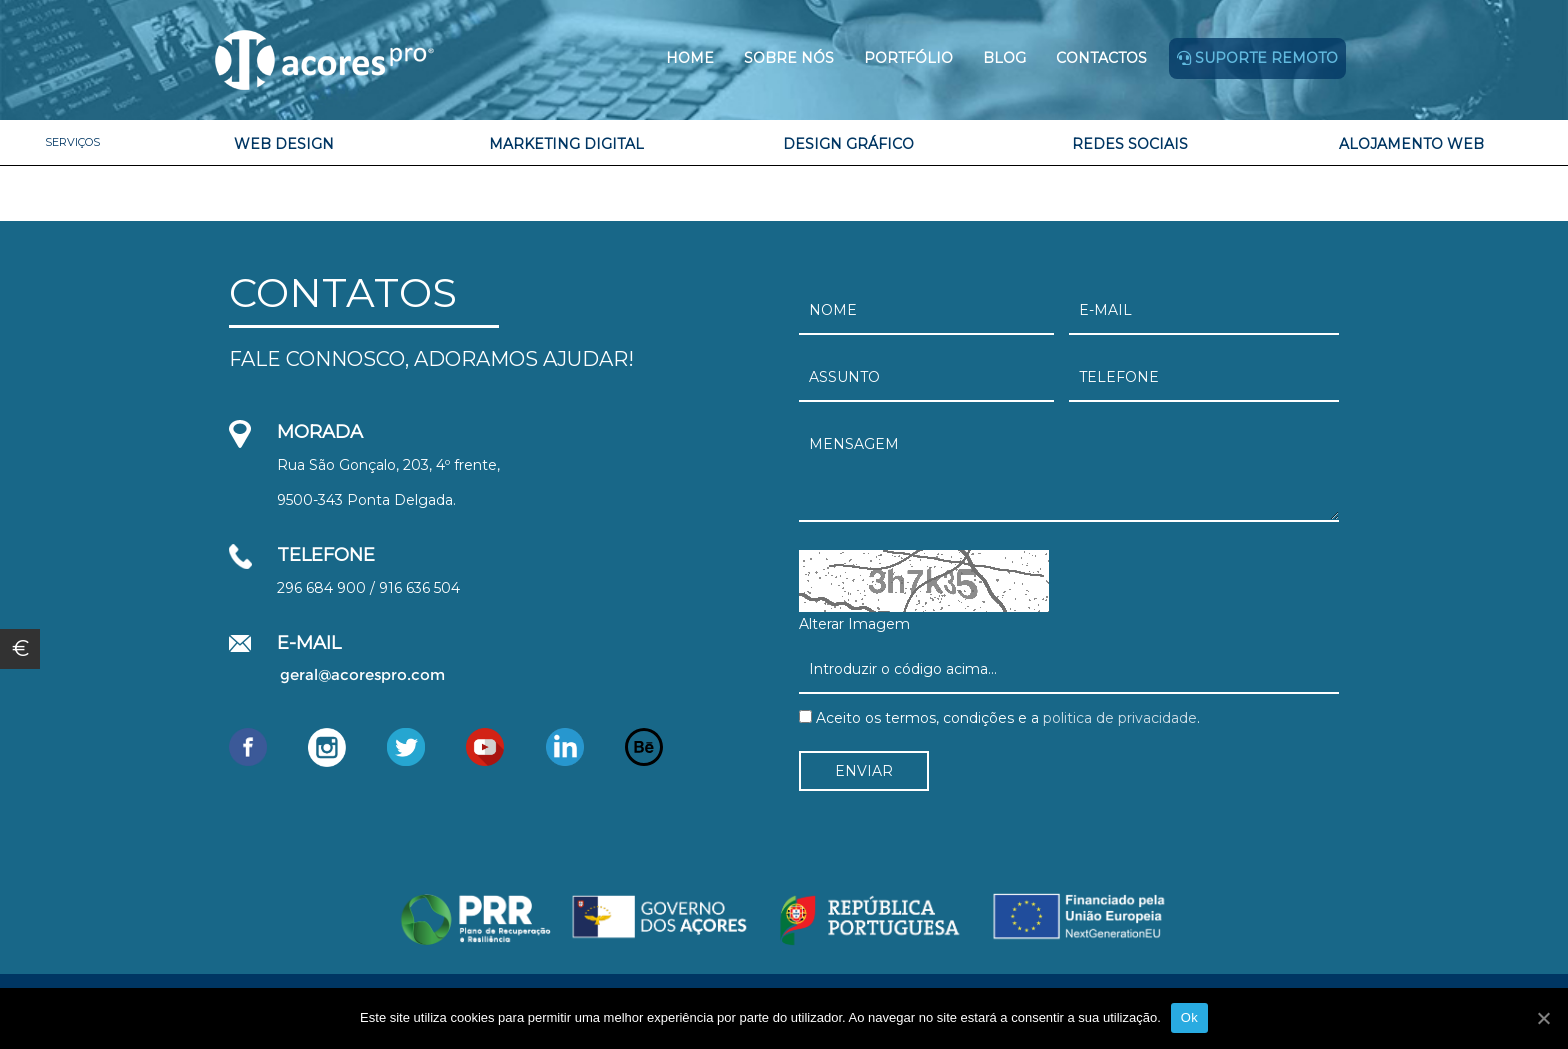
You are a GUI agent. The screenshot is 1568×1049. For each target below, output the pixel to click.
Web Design (284, 144)
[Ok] (1543, 1018)
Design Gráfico (848, 144)
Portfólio (908, 58)
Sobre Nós (789, 58)
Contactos (1101, 58)
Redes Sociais (1130, 144)
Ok (1189, 1017)
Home (690, 58)
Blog (1004, 58)
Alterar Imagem (854, 624)
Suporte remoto (1257, 58)
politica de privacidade (1118, 718)
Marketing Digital (566, 144)
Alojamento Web (1411, 144)
